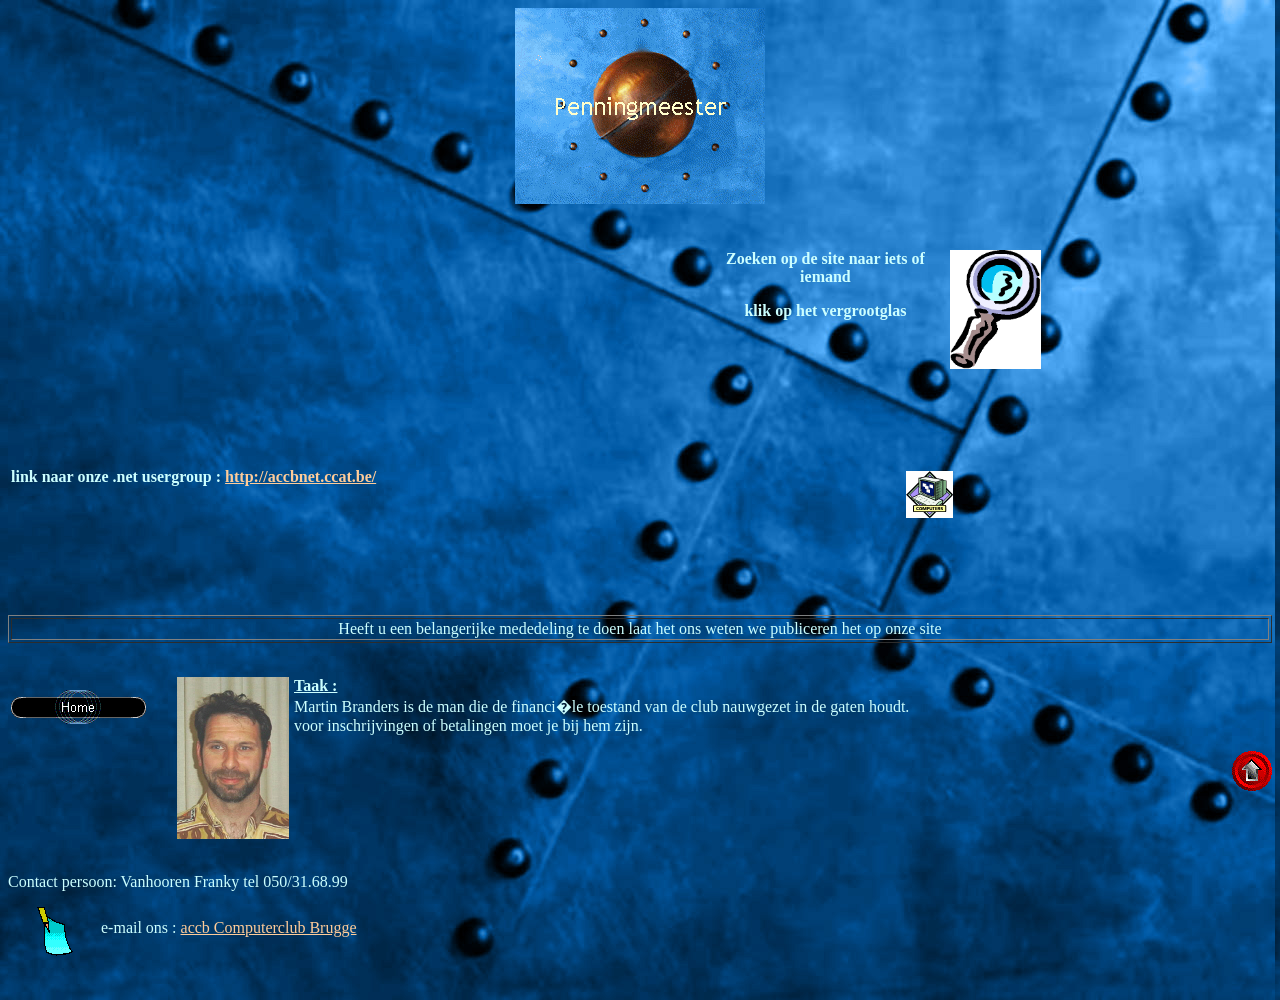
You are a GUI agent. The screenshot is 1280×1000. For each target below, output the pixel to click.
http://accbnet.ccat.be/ (300, 476)
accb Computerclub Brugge (269, 927)
